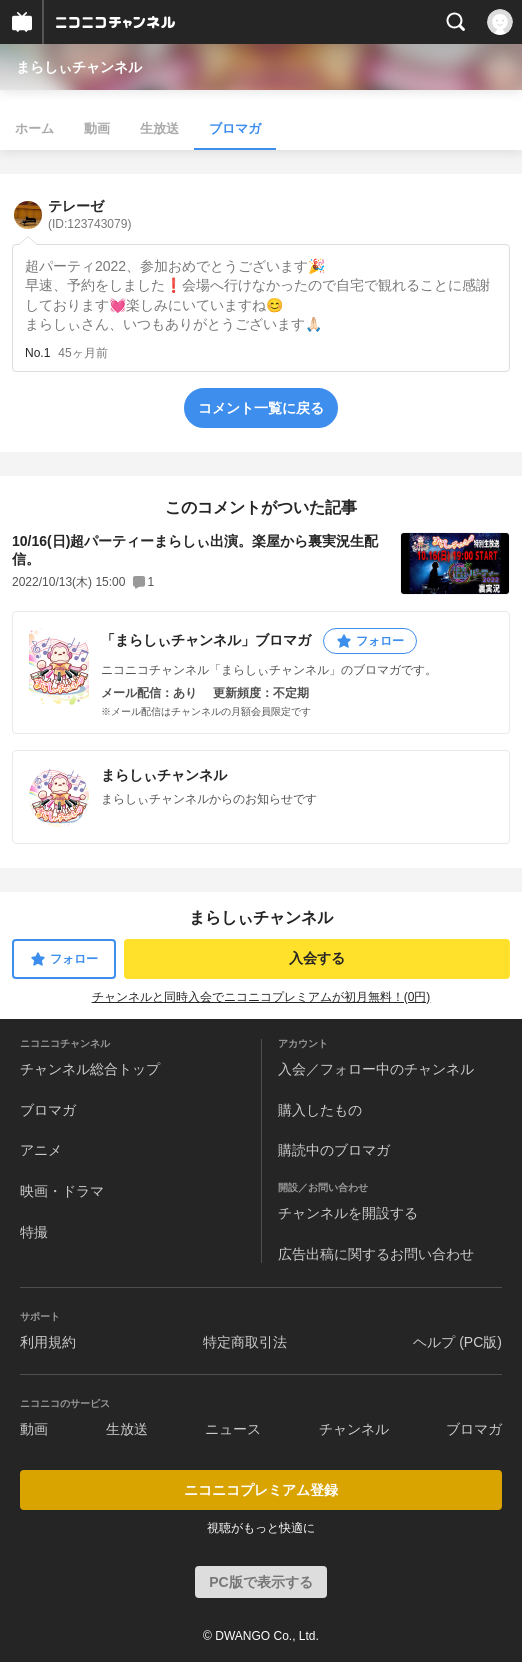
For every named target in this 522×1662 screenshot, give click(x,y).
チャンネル (354, 1429)
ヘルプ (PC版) (457, 1342)
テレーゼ (89, 214)
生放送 (159, 128)
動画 (97, 128)
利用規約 (48, 1342)
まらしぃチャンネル (79, 67)
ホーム (34, 128)
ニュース (233, 1429)
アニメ (41, 1150)
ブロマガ (235, 128)
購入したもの (320, 1110)
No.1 (37, 353)
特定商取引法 (245, 1342)
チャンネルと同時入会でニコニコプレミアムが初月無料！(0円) (261, 997)
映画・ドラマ (62, 1191)
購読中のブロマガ (334, 1150)
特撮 (34, 1232)
